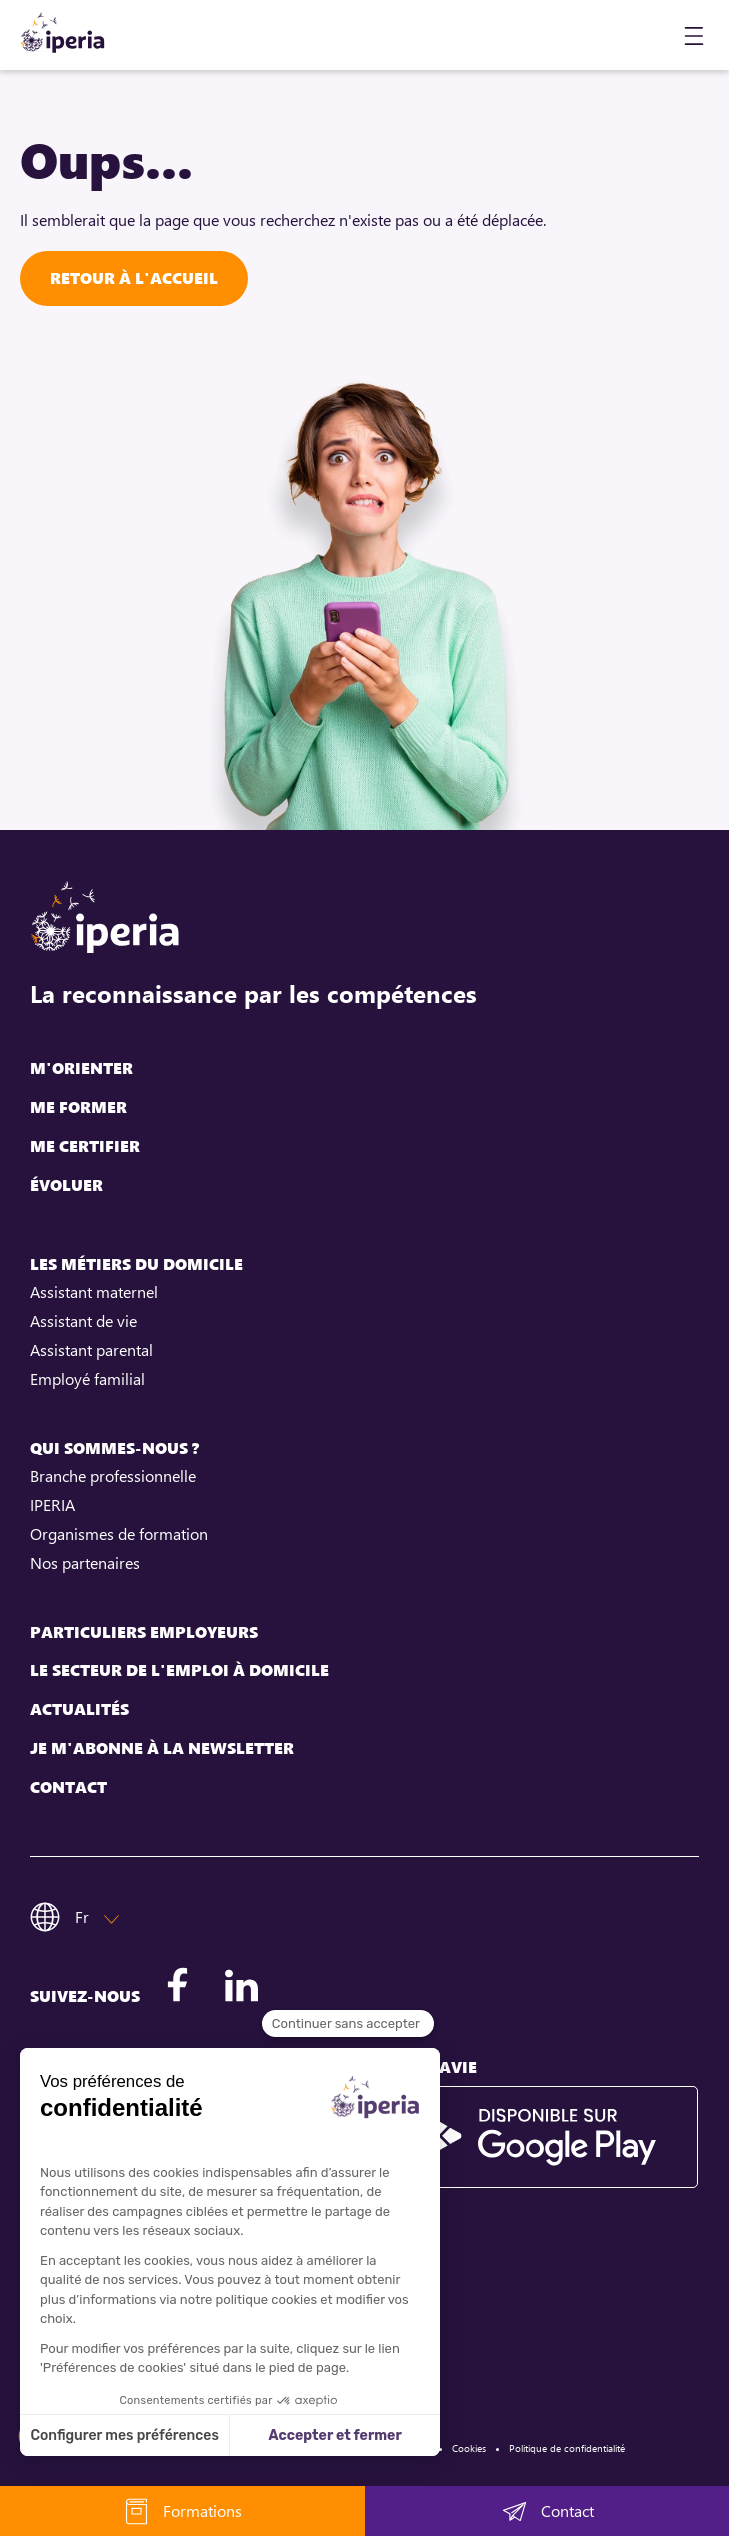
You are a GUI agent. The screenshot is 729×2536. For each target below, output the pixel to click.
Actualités (79, 1709)
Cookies (469, 2448)
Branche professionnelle (113, 1476)
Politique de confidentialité (567, 2448)
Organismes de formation (119, 1534)
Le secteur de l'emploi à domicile (179, 1670)
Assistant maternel (94, 1292)
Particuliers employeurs (144, 1632)
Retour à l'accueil (134, 278)
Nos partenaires (85, 1563)
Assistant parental (91, 1350)
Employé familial (87, 1379)
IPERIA (52, 1505)
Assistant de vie (83, 1321)
